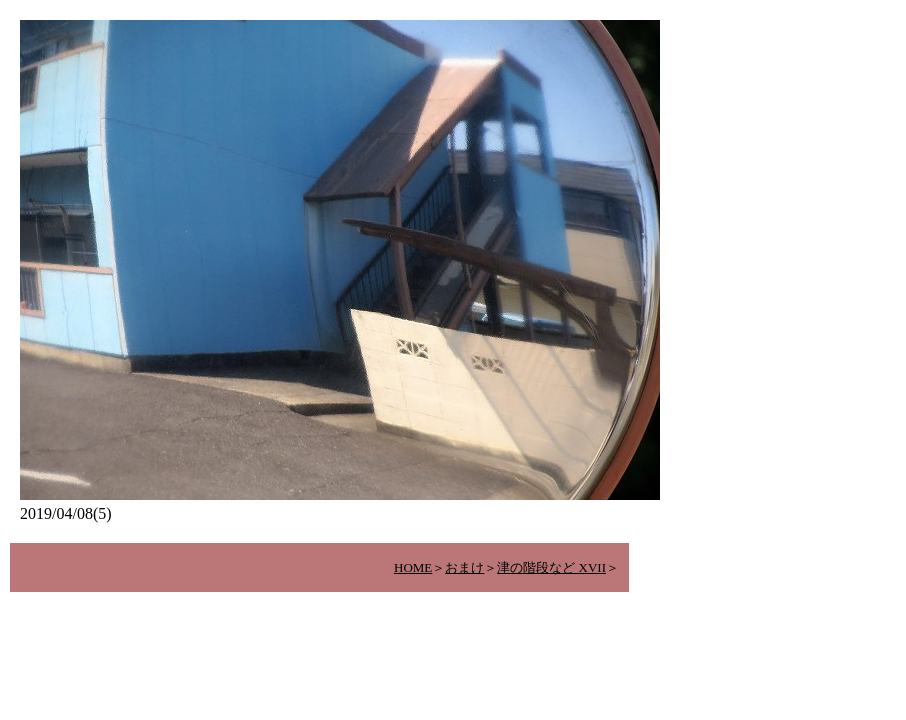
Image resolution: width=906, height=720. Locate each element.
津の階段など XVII (551, 567)
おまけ (464, 567)
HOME (413, 567)
